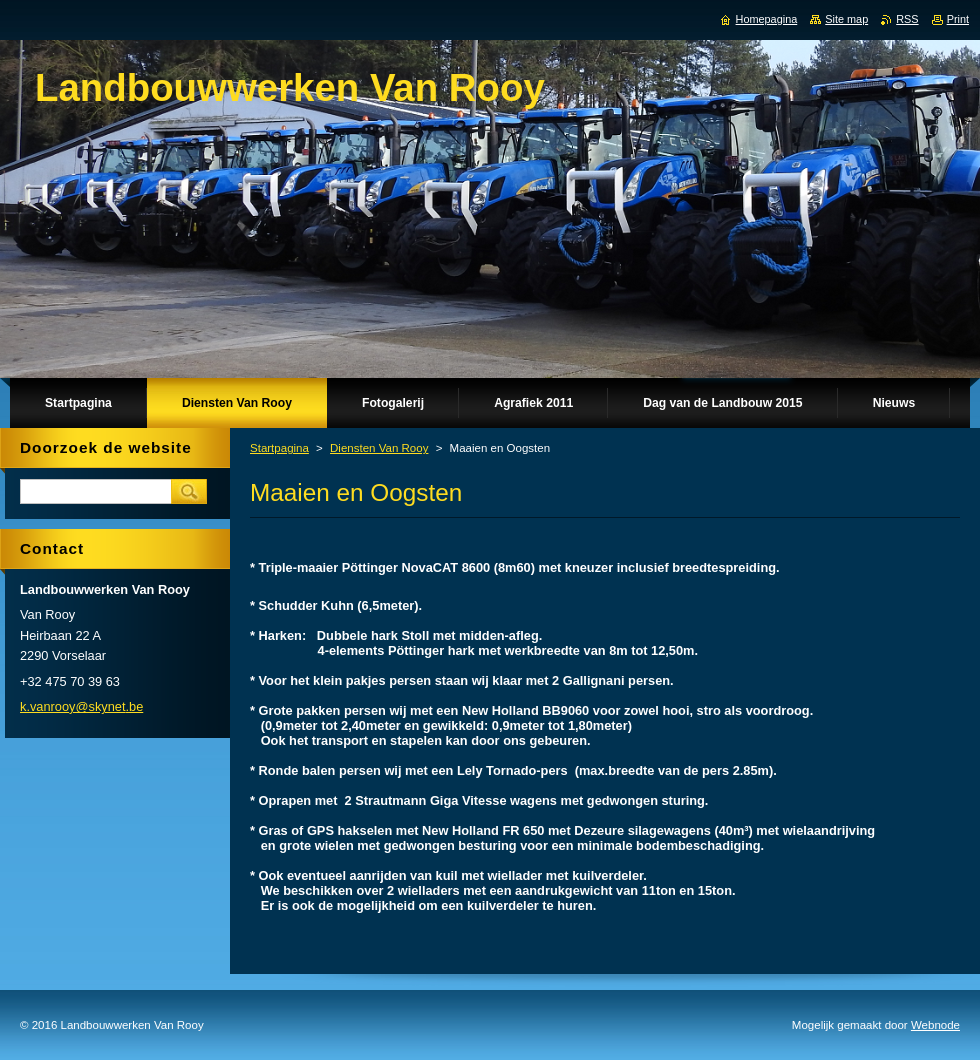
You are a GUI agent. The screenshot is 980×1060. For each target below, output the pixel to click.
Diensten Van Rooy (379, 448)
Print (958, 19)
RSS (907, 19)
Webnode (935, 1025)
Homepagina (767, 19)
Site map (846, 19)
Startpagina (279, 448)
